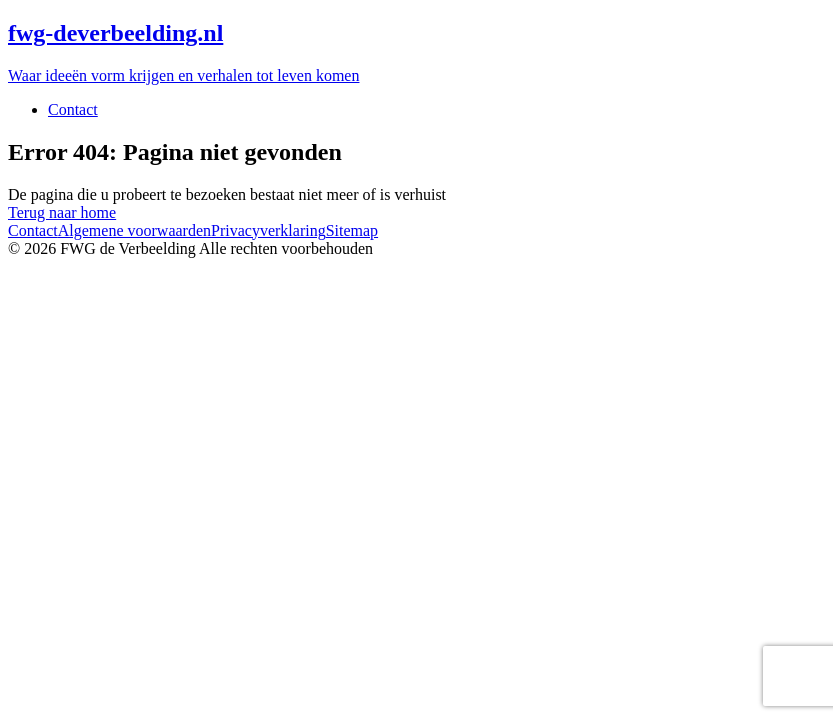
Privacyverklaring (268, 230)
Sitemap (352, 230)
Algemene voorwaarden (134, 230)
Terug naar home (62, 212)
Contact (73, 109)
